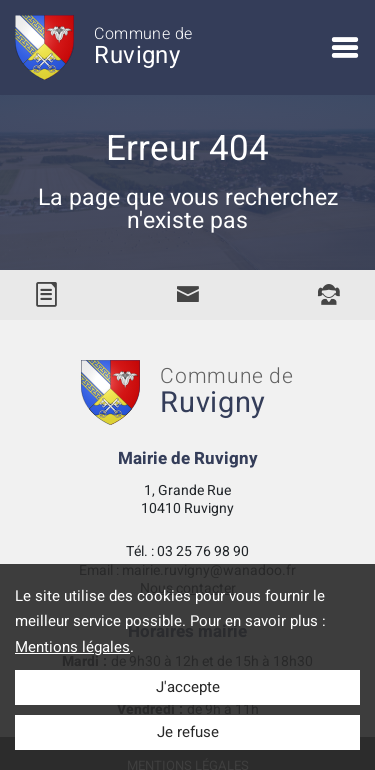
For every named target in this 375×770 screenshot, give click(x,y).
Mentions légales (72, 647)
